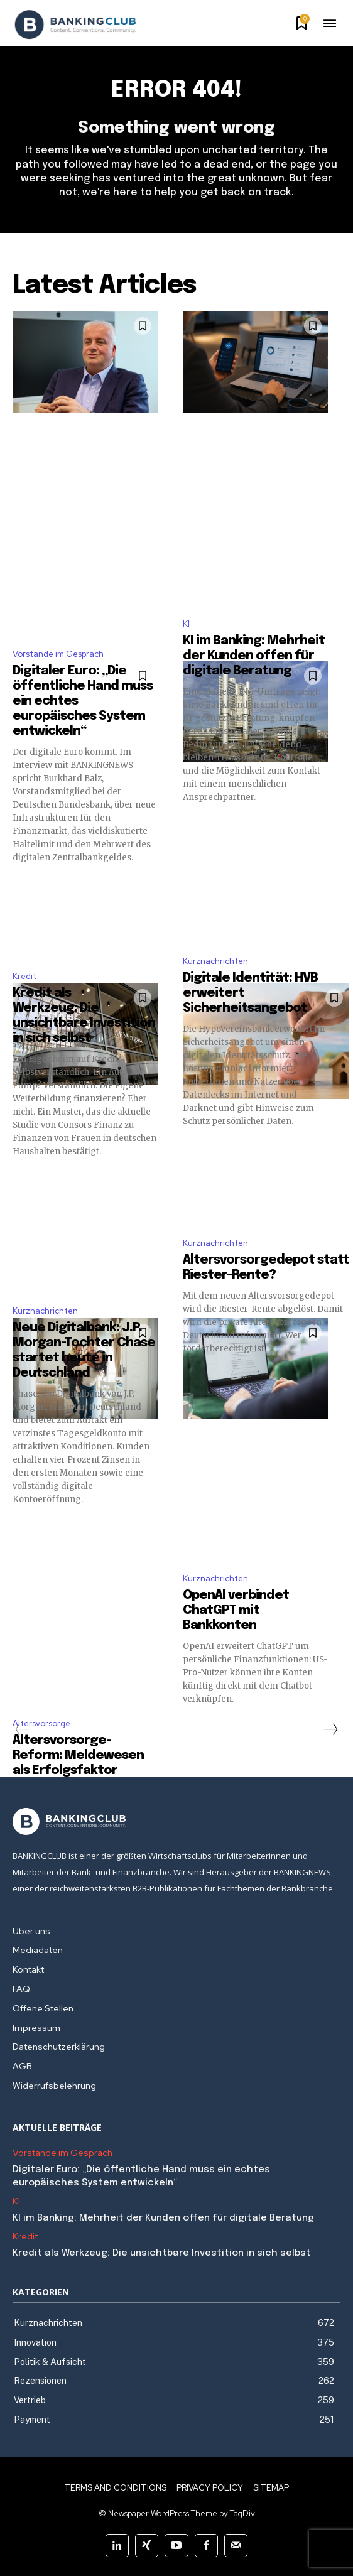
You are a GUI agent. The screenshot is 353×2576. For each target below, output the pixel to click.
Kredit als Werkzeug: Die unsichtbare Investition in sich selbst (162, 2253)
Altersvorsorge (41, 1723)
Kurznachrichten (215, 961)
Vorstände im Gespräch (58, 654)
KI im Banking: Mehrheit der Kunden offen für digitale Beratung (254, 656)
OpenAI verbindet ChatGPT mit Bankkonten (236, 1610)
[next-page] (330, 1729)
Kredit (24, 976)
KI (186, 624)
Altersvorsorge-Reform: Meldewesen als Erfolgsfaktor (78, 1755)
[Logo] (75, 24)
